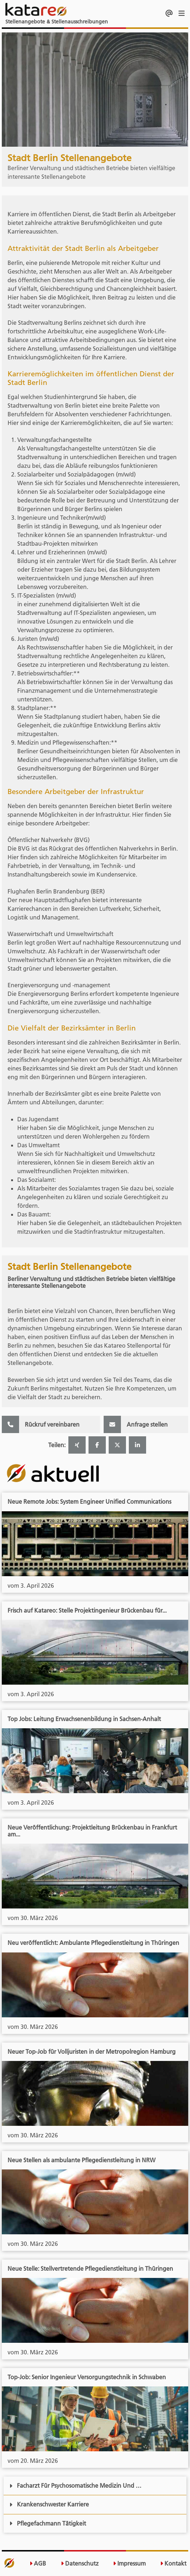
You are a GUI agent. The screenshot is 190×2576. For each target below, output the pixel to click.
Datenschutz (80, 2563)
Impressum (129, 2563)
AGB (38, 2563)
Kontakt (173, 2563)
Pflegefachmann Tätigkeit (47, 2523)
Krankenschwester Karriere (49, 2504)
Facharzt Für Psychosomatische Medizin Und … (75, 2485)
